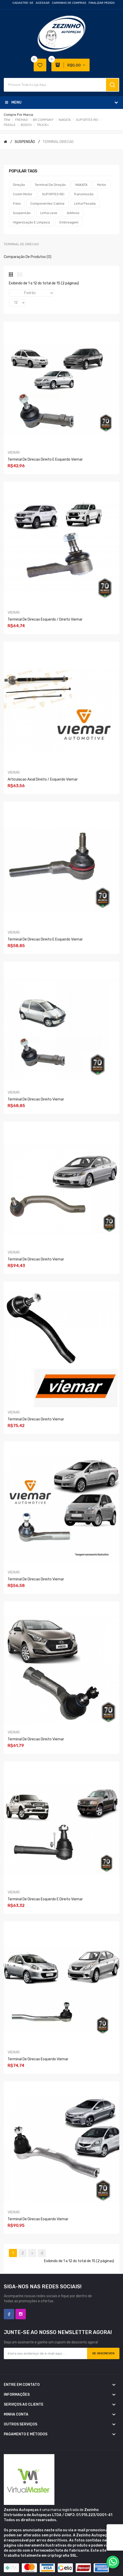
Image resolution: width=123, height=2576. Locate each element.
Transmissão (84, 194)
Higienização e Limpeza (31, 222)
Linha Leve (48, 213)
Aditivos (73, 213)
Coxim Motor (22, 194)
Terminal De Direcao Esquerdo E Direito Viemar (45, 1899)
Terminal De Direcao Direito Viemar (36, 1099)
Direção (19, 185)
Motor (101, 185)
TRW (7, 120)
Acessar (43, 3)
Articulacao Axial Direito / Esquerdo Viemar (43, 779)
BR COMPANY (43, 120)
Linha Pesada (85, 203)
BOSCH (26, 125)
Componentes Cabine (47, 203)
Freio (17, 203)
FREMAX (21, 120)
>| (41, 2253)
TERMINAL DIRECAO (58, 142)
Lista (20, 274)
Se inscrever (103, 2353)
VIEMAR (14, 452)
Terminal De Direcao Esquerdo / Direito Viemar (45, 619)
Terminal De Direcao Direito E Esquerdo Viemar (45, 459)
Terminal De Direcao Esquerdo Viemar (38, 2059)
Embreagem (68, 222)
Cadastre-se (22, 3)
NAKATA (65, 120)
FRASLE (10, 125)
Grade (11, 274)
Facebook (9, 2314)
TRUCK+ (43, 125)
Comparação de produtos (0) (27, 257)
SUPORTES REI (87, 120)
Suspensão (22, 213)
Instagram (20, 2314)
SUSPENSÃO (25, 142)
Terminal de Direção (50, 185)
